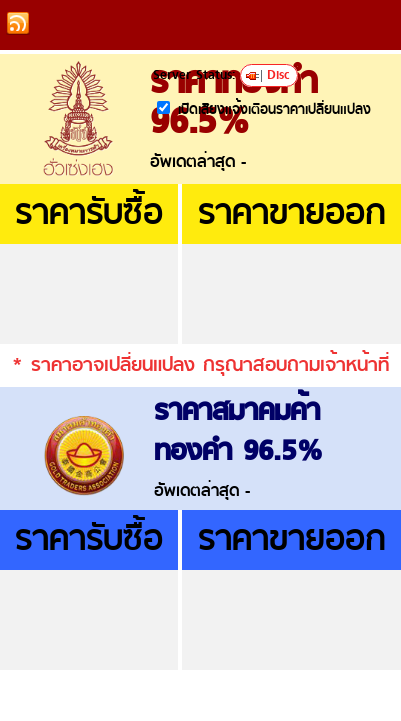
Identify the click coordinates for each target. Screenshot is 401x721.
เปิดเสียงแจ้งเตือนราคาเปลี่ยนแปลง (274, 110)
